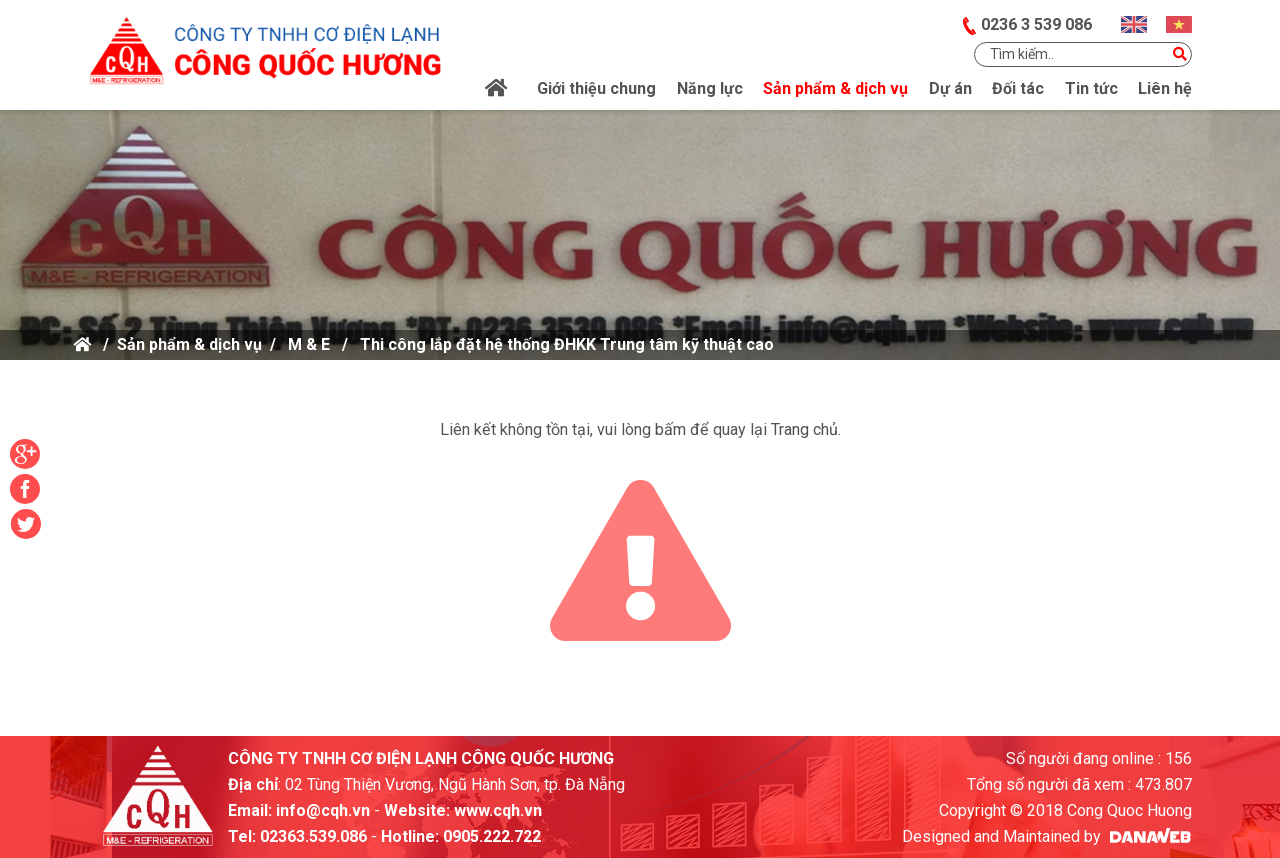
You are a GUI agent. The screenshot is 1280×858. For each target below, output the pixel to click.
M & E (309, 344)
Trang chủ (804, 429)
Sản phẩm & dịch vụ (189, 344)
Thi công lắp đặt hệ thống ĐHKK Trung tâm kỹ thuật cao (567, 344)
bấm (670, 429)
